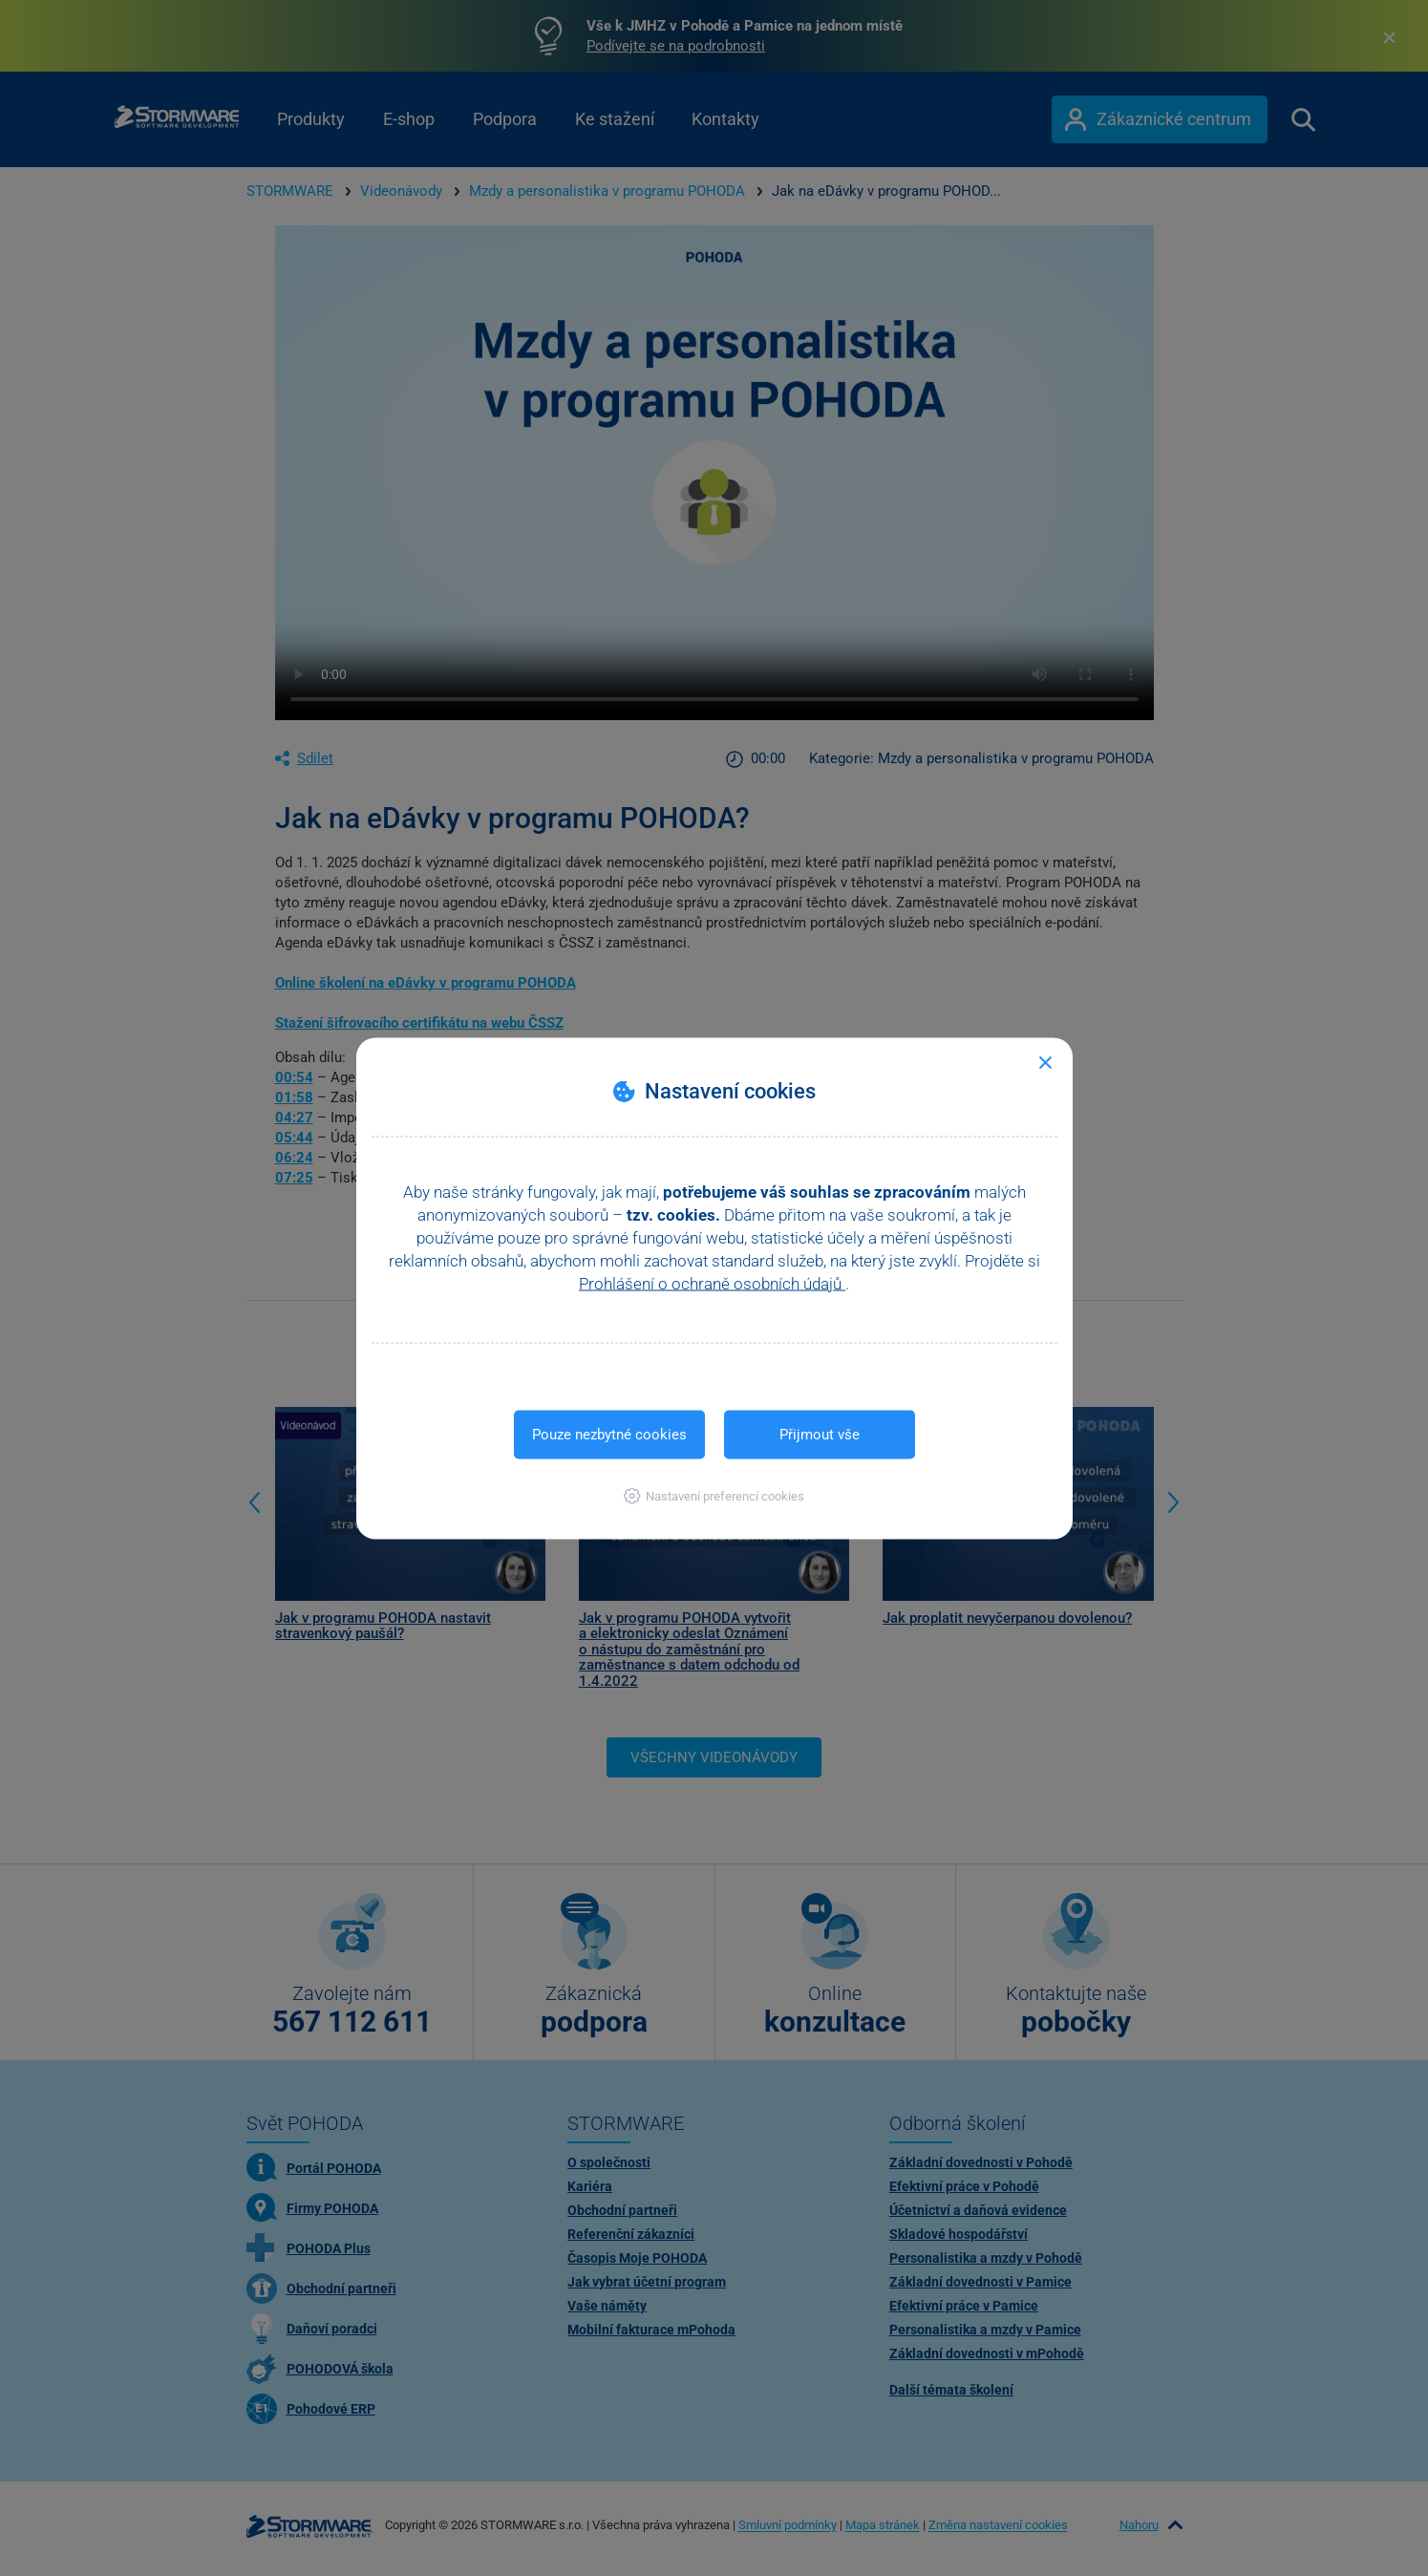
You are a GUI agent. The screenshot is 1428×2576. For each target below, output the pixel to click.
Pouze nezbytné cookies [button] (609, 1433)
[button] (714, 1495)
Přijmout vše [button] (819, 1433)
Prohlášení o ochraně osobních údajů (712, 1282)
